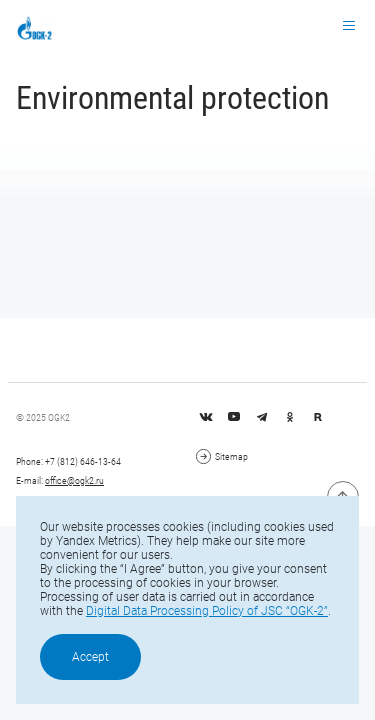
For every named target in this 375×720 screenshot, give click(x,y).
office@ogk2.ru (74, 480)
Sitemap (222, 456)
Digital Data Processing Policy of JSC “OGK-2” (207, 611)
